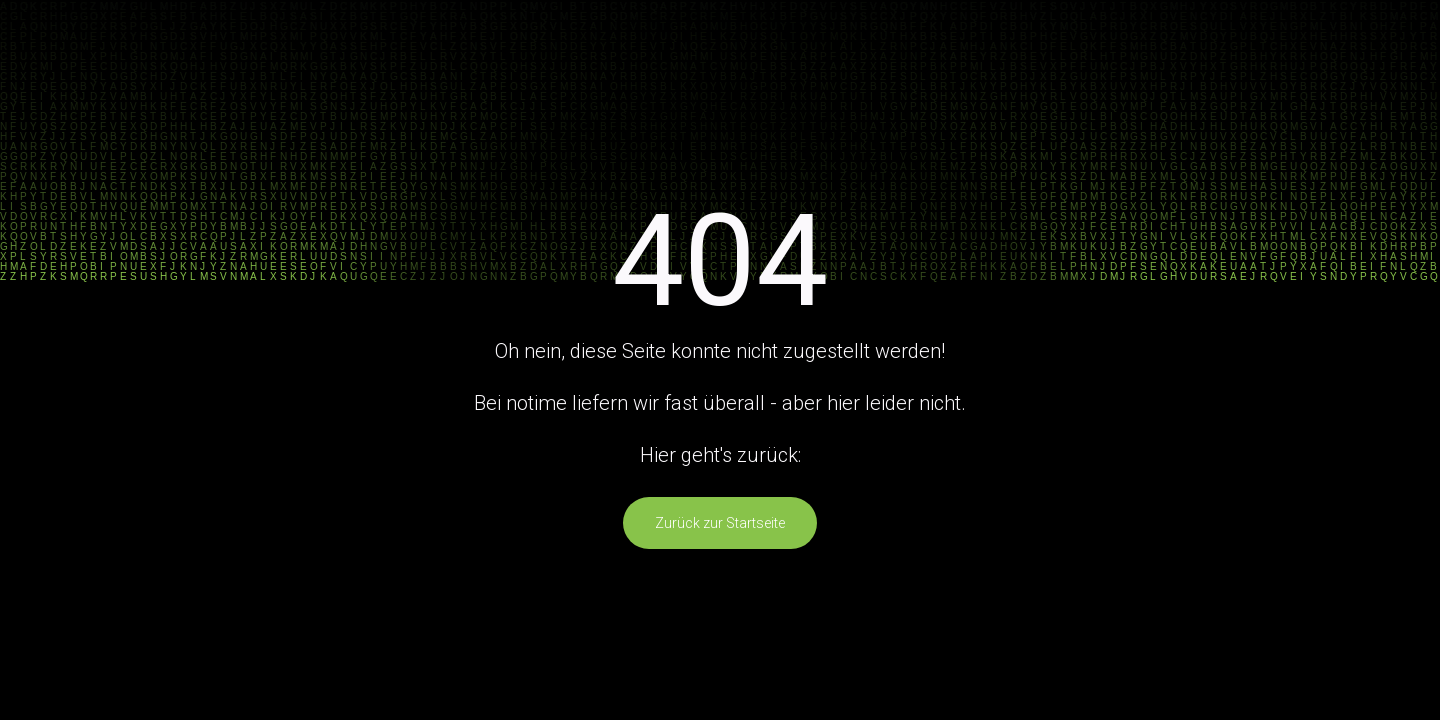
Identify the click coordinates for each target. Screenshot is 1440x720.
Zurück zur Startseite (720, 523)
